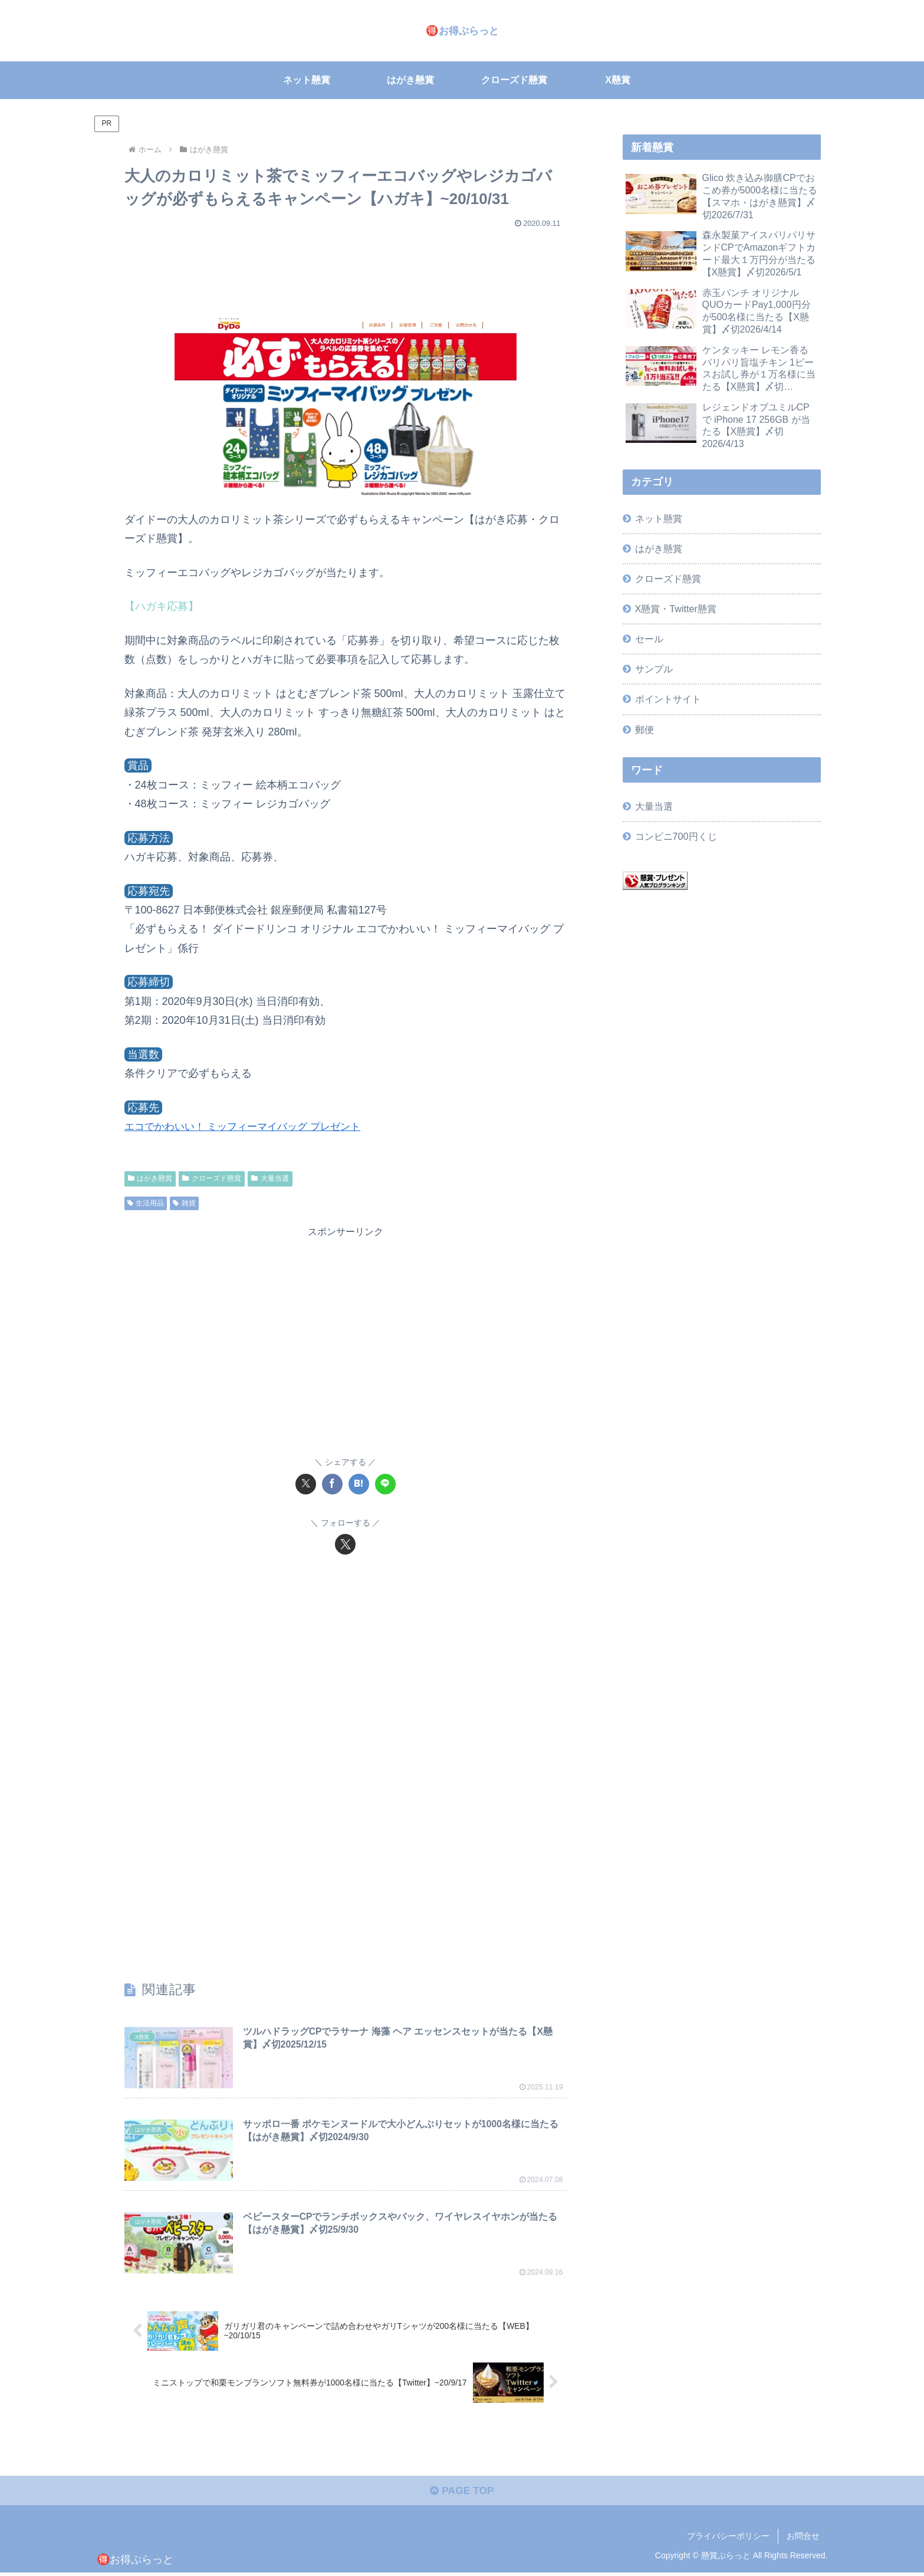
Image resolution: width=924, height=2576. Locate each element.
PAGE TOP (462, 2495)
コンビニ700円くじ (676, 836)
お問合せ (803, 2539)
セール (649, 638)
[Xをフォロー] (345, 1544)
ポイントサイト (668, 699)
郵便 (644, 729)
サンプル (654, 668)
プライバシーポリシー (728, 2539)
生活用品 (146, 1203)
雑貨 (184, 1203)
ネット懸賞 (658, 518)
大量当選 (270, 1178)
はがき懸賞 (150, 1178)
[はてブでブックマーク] (358, 1484)
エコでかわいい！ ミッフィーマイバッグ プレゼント (249, 1126)
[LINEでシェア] (385, 1484)
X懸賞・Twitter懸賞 (675, 608)
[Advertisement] (345, 267)
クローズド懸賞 (211, 1178)
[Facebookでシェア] (332, 1484)
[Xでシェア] (305, 1484)
